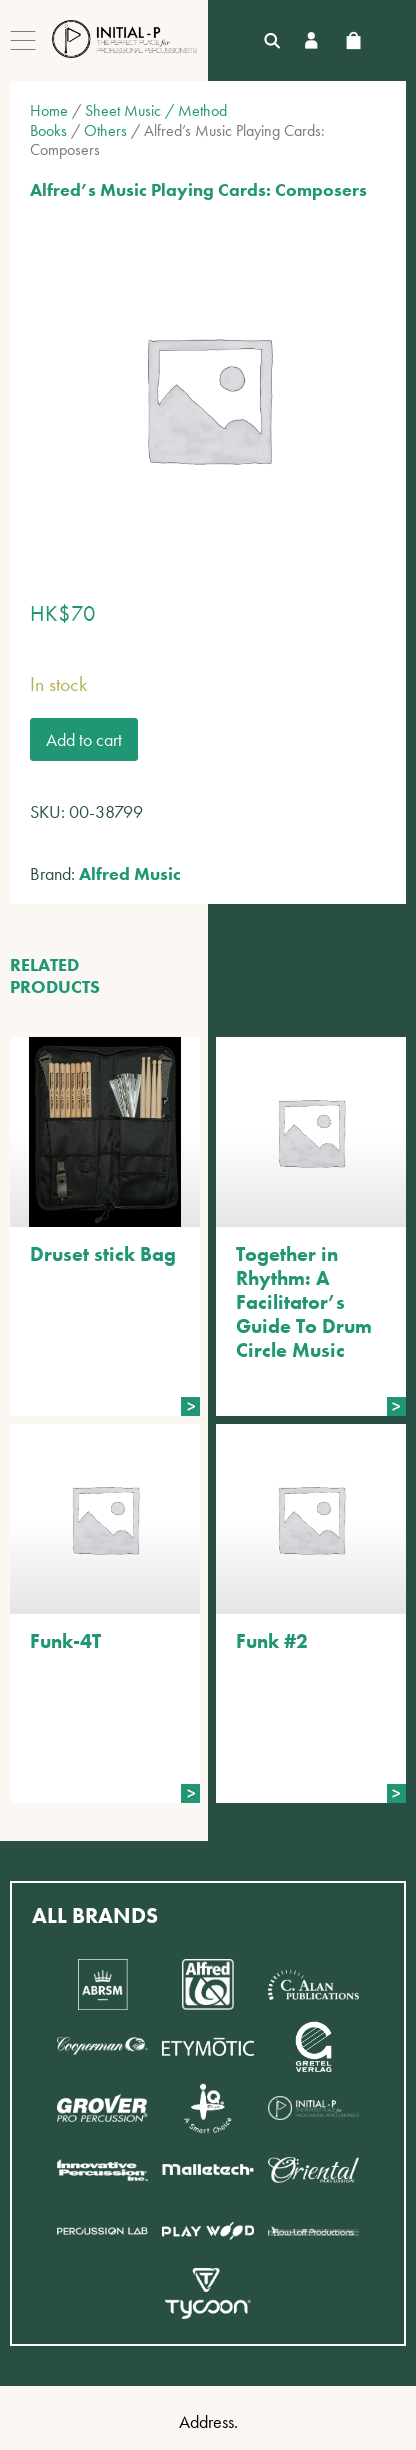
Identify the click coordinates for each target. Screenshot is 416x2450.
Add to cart (84, 739)
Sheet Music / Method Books (128, 120)
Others (105, 130)
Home (49, 110)
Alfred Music (130, 873)
